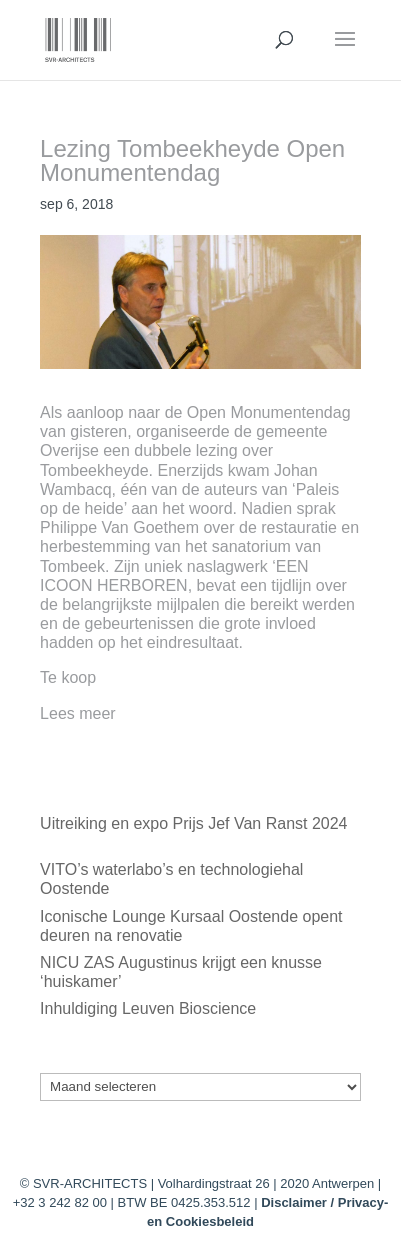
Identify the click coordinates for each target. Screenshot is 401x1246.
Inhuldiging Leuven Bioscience (148, 1008)
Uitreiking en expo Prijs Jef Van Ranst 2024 (193, 823)
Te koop (68, 677)
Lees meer (78, 713)
